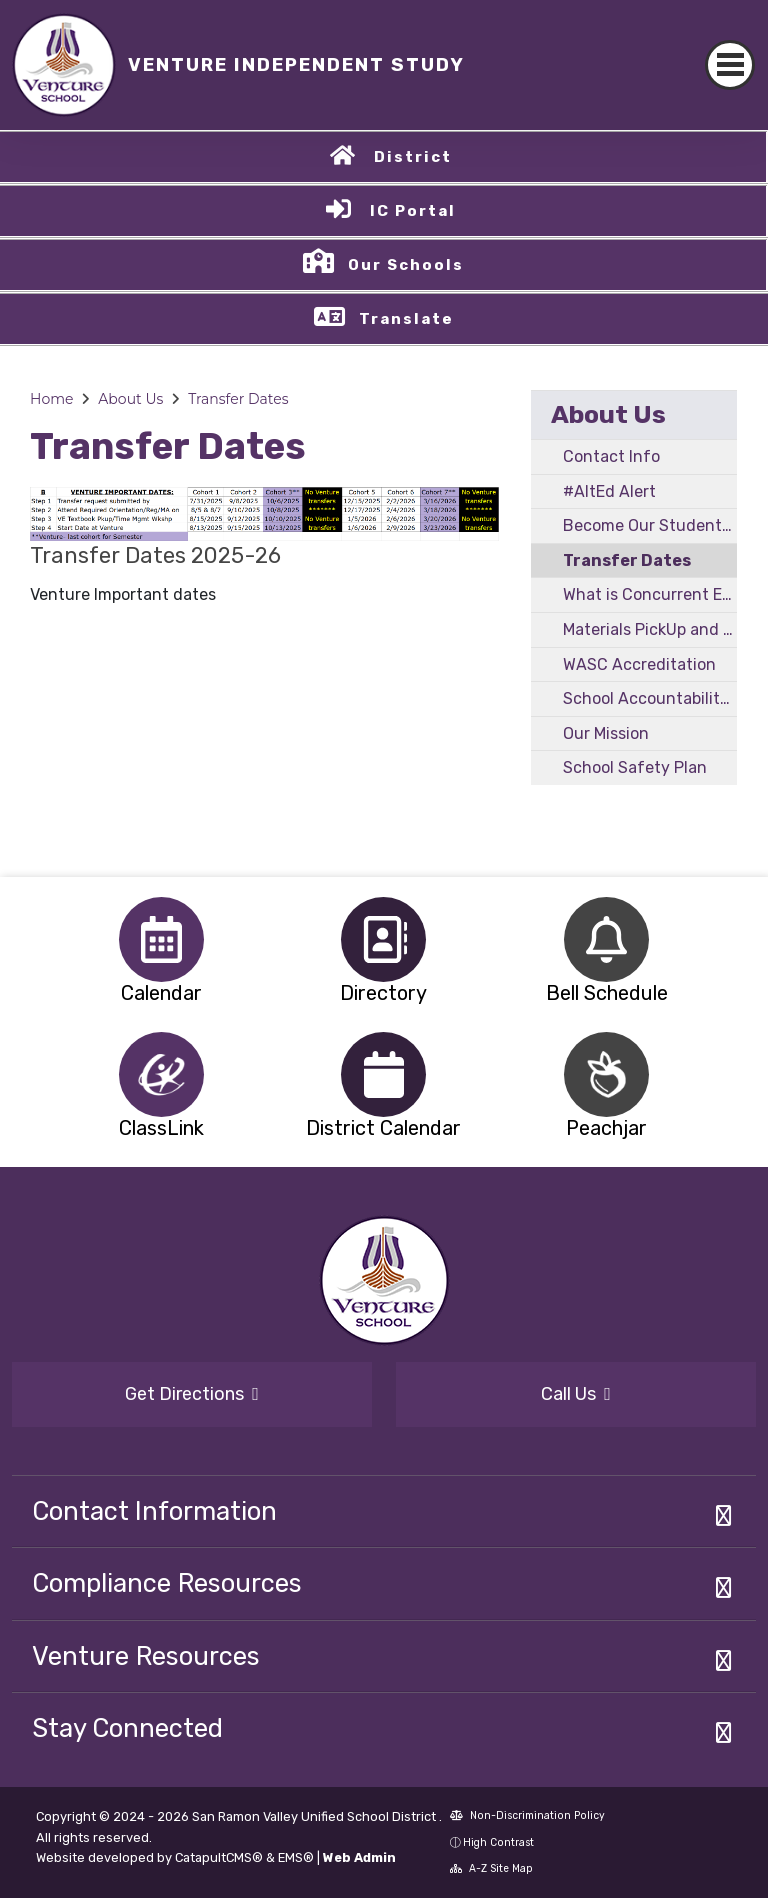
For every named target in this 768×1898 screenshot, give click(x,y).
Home (51, 399)
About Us (130, 399)
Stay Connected (127, 1728)
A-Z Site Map (491, 1868)
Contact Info (611, 456)
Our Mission (606, 733)
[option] (161, 939)
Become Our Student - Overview (650, 525)
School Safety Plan (635, 767)
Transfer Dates (238, 399)
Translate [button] (406, 319)
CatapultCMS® (219, 1857)
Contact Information (154, 1511)
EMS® (296, 1857)
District (413, 157)
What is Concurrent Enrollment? (650, 594)
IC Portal (413, 211)
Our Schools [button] (406, 265)
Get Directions (192, 1394)
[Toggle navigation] (730, 65)
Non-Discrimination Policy (527, 1815)
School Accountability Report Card (650, 698)
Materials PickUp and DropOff (650, 629)
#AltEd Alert (609, 491)
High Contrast (498, 1842)
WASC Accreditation (639, 664)
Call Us (576, 1394)
